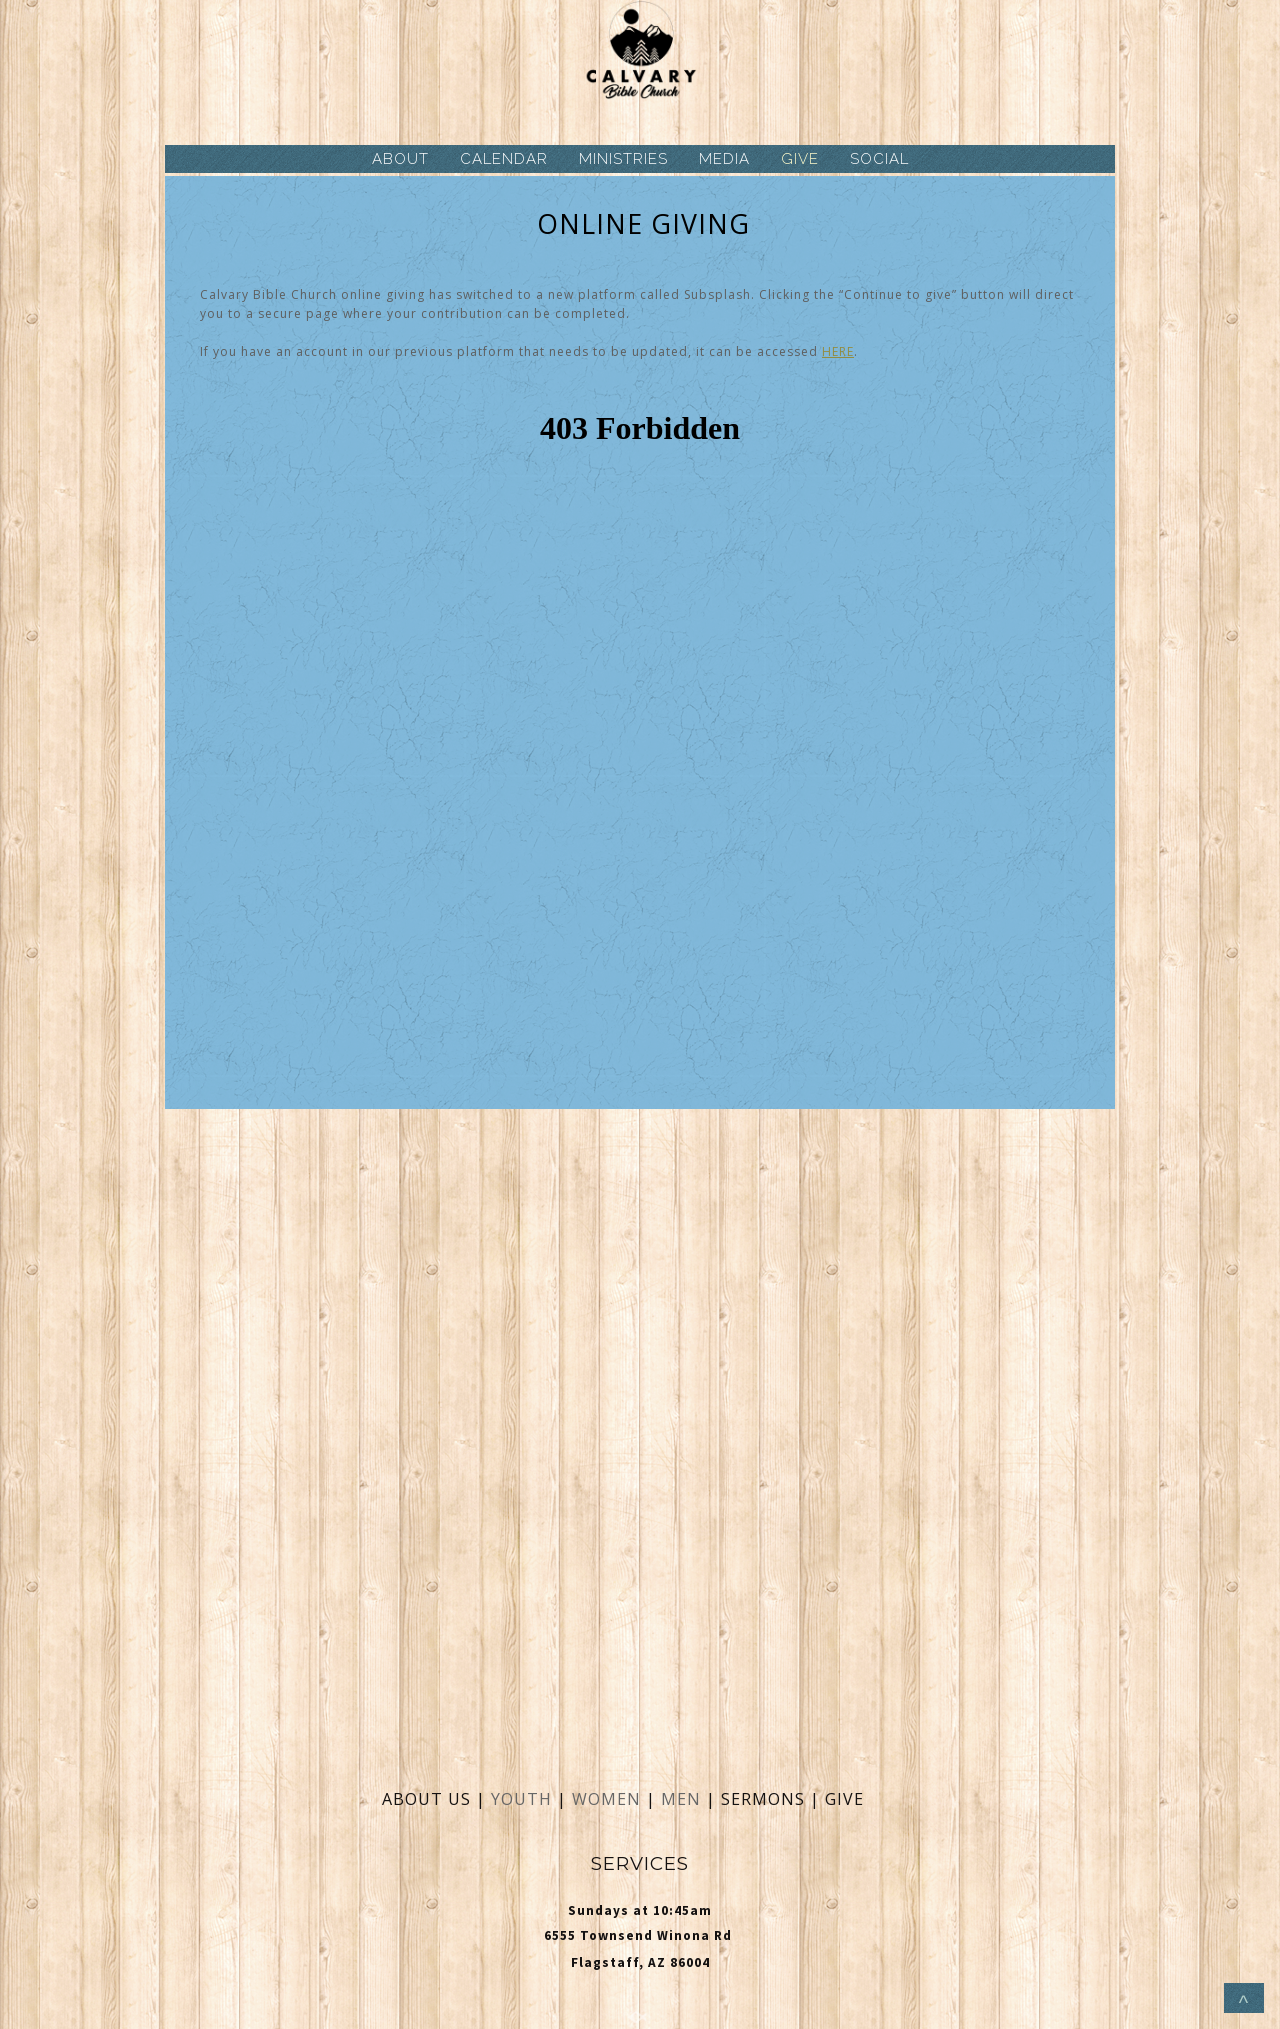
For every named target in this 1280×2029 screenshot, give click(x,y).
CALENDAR (504, 159)
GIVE (800, 159)
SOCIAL (879, 159)
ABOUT (400, 159)
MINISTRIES (623, 159)
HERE (838, 351)
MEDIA (724, 159)
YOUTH (521, 1799)
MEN (681, 1799)
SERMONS (765, 1799)
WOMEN (609, 1799)
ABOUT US (426, 1799)
